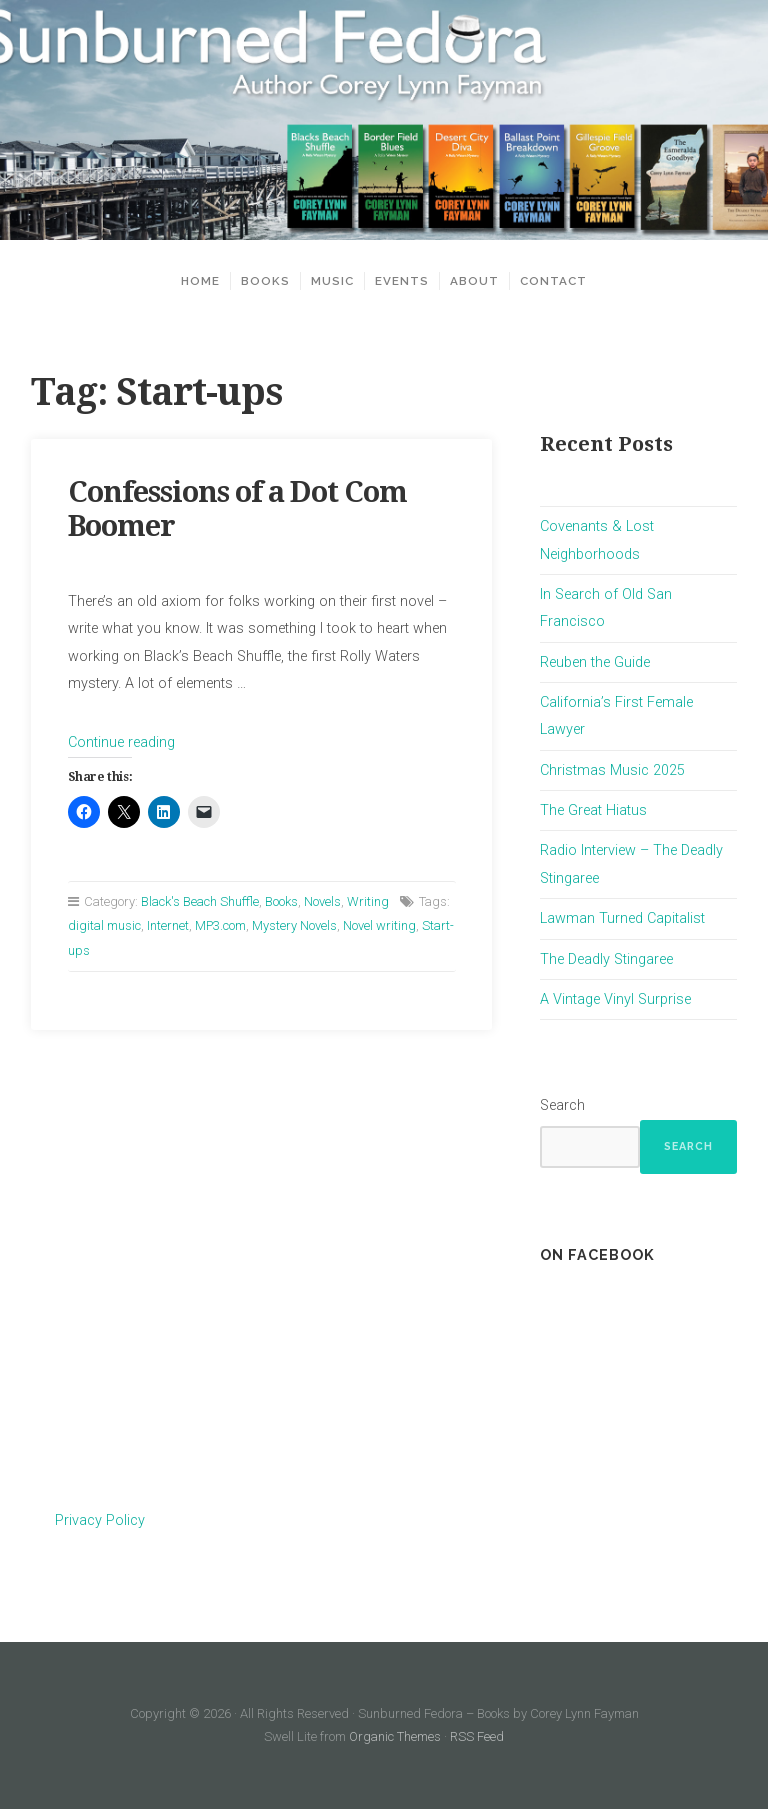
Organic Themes (395, 1736)
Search (562, 1105)
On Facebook (597, 1254)
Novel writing (379, 925)
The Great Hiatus (593, 810)
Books (265, 281)
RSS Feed (477, 1736)
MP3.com (220, 925)
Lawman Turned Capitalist (622, 918)
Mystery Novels (294, 925)
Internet (168, 925)
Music (332, 281)
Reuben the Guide (595, 662)
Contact (553, 281)
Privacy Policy (100, 1520)
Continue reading (121, 742)
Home (200, 281)
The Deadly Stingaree (606, 959)
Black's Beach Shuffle (200, 901)
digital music (104, 925)
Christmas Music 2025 (612, 770)
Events (402, 281)
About (474, 281)
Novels (322, 901)
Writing (368, 901)
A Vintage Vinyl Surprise (615, 999)
